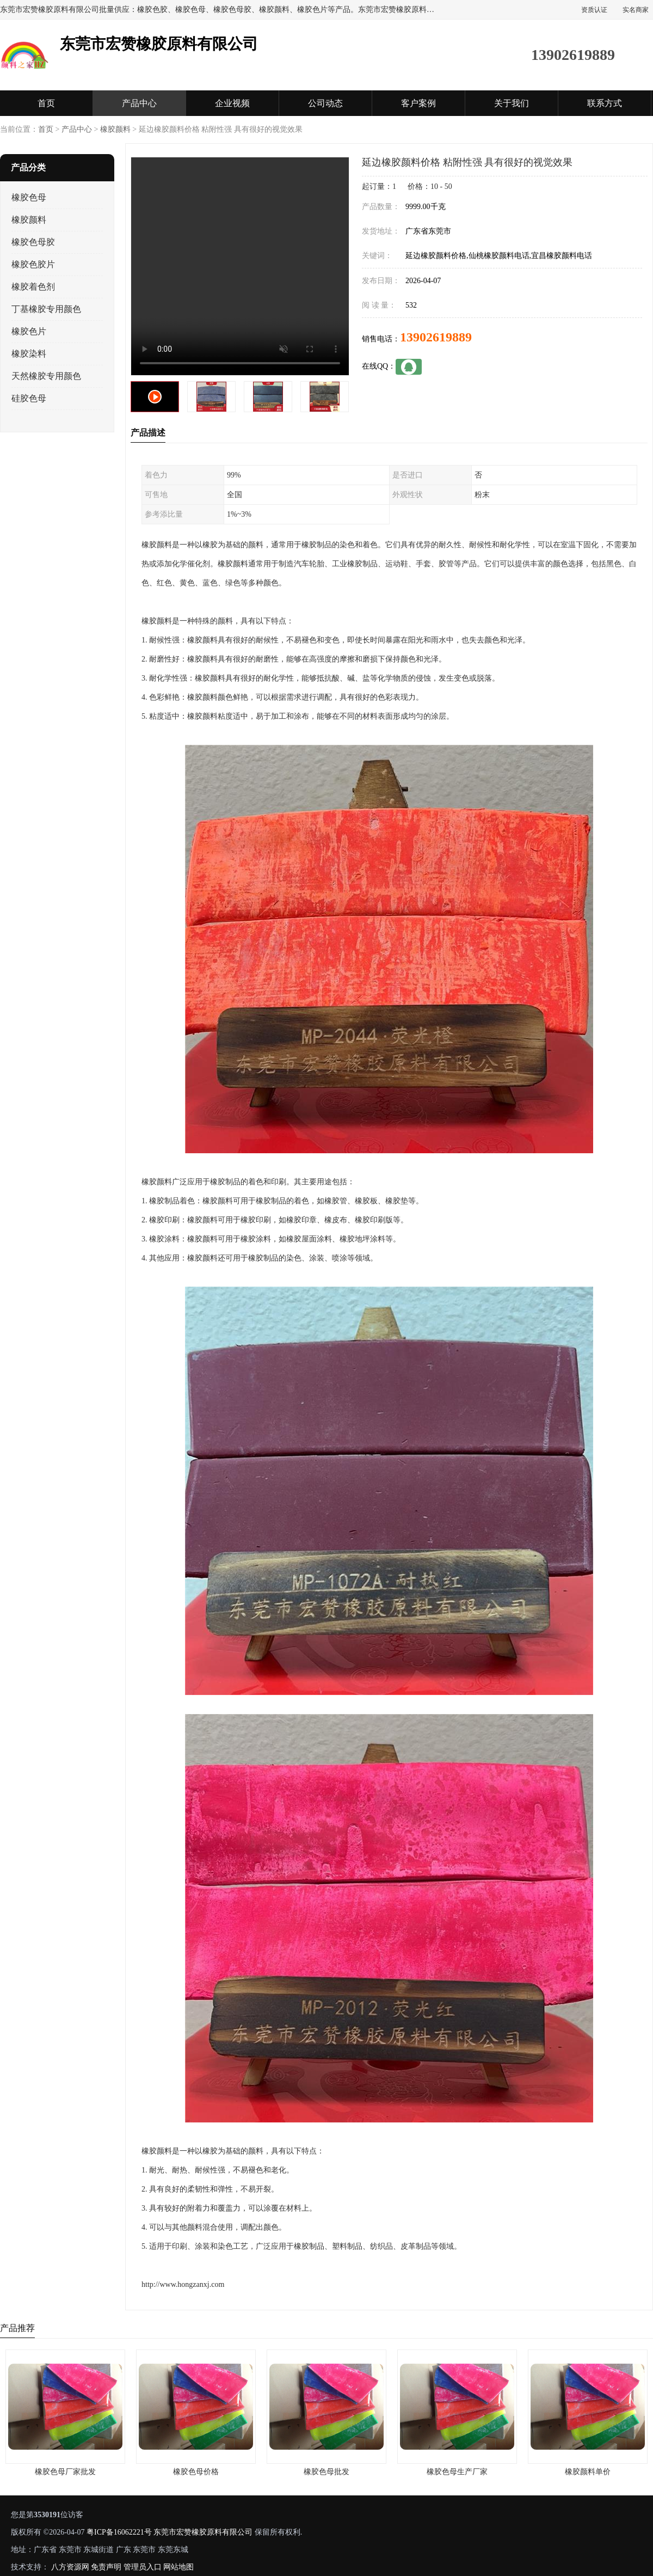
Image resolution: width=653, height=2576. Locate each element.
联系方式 (604, 103)
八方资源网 (70, 2567)
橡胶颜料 (115, 129)
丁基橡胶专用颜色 (46, 309)
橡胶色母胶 (33, 242)
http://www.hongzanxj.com (182, 2284)
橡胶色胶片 (33, 264)
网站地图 (178, 2567)
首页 (46, 103)
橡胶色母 (28, 197)
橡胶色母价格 (196, 2472)
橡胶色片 (28, 331)
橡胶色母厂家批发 (65, 2472)
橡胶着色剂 (33, 286)
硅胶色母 (28, 398)
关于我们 (511, 103)
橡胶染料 (28, 353)
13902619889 (436, 337)
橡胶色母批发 (326, 2472)
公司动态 (325, 103)
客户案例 (418, 103)
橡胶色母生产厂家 (457, 2472)
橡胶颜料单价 (588, 2472)
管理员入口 (143, 2567)
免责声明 (106, 2567)
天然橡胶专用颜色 (46, 376)
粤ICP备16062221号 (119, 2532)
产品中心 (139, 103)
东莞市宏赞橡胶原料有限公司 (202, 2532)
